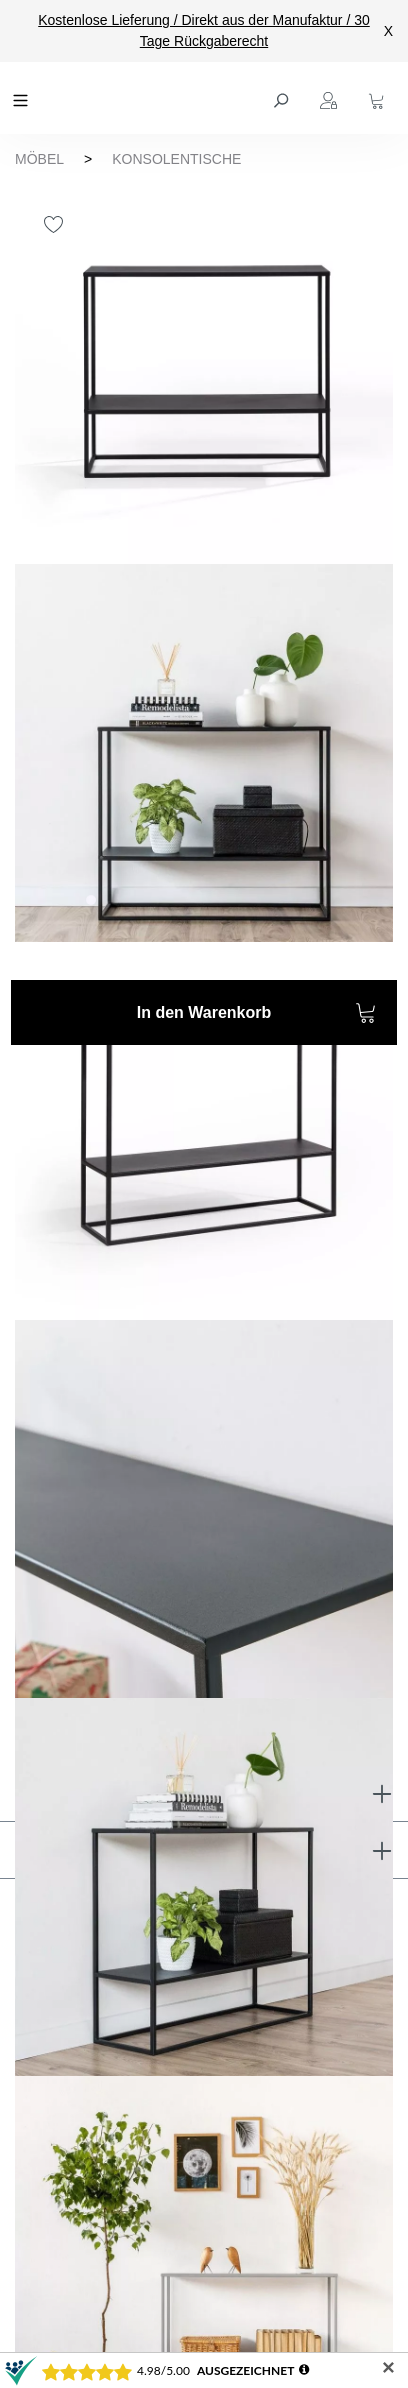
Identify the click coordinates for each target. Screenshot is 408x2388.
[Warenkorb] (379, 98)
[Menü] (23, 98)
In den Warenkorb (257, 1015)
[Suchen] (283, 98)
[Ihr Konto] (331, 98)
